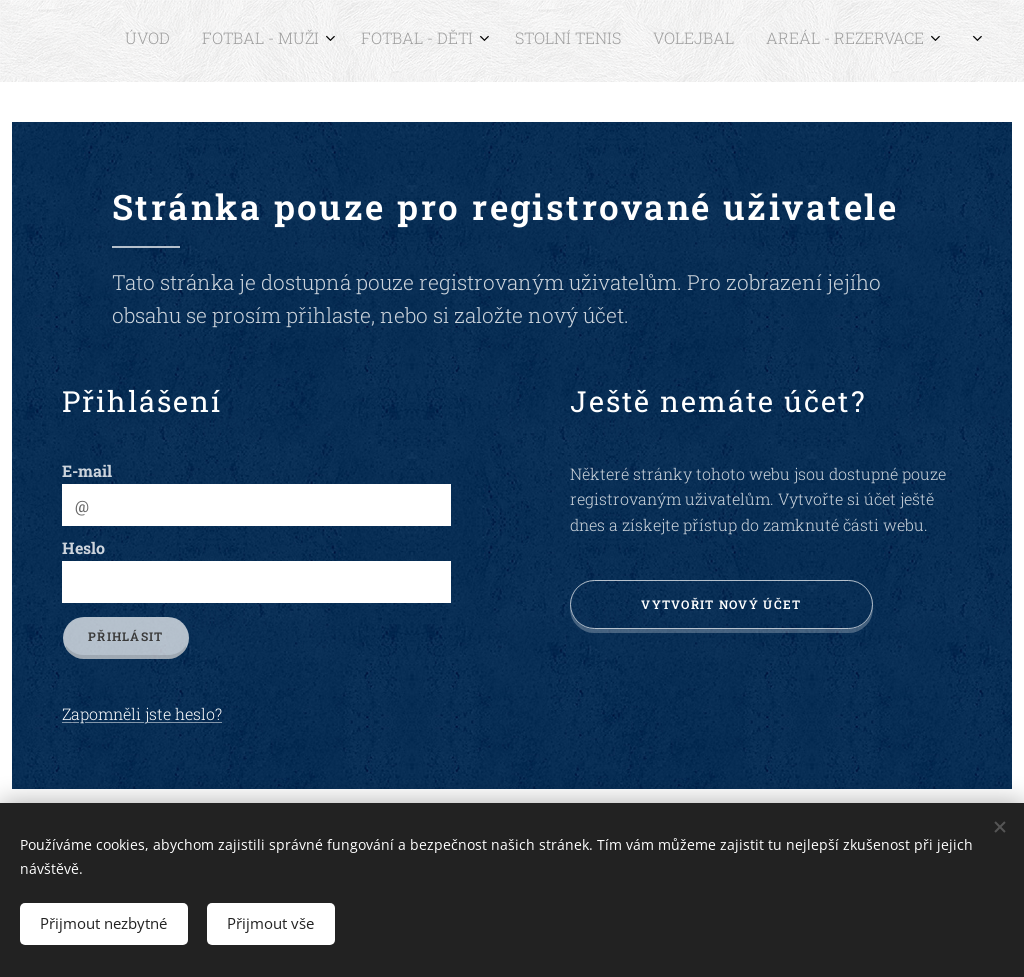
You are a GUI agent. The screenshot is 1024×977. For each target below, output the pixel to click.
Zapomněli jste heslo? (142, 713)
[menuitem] (740, 41)
